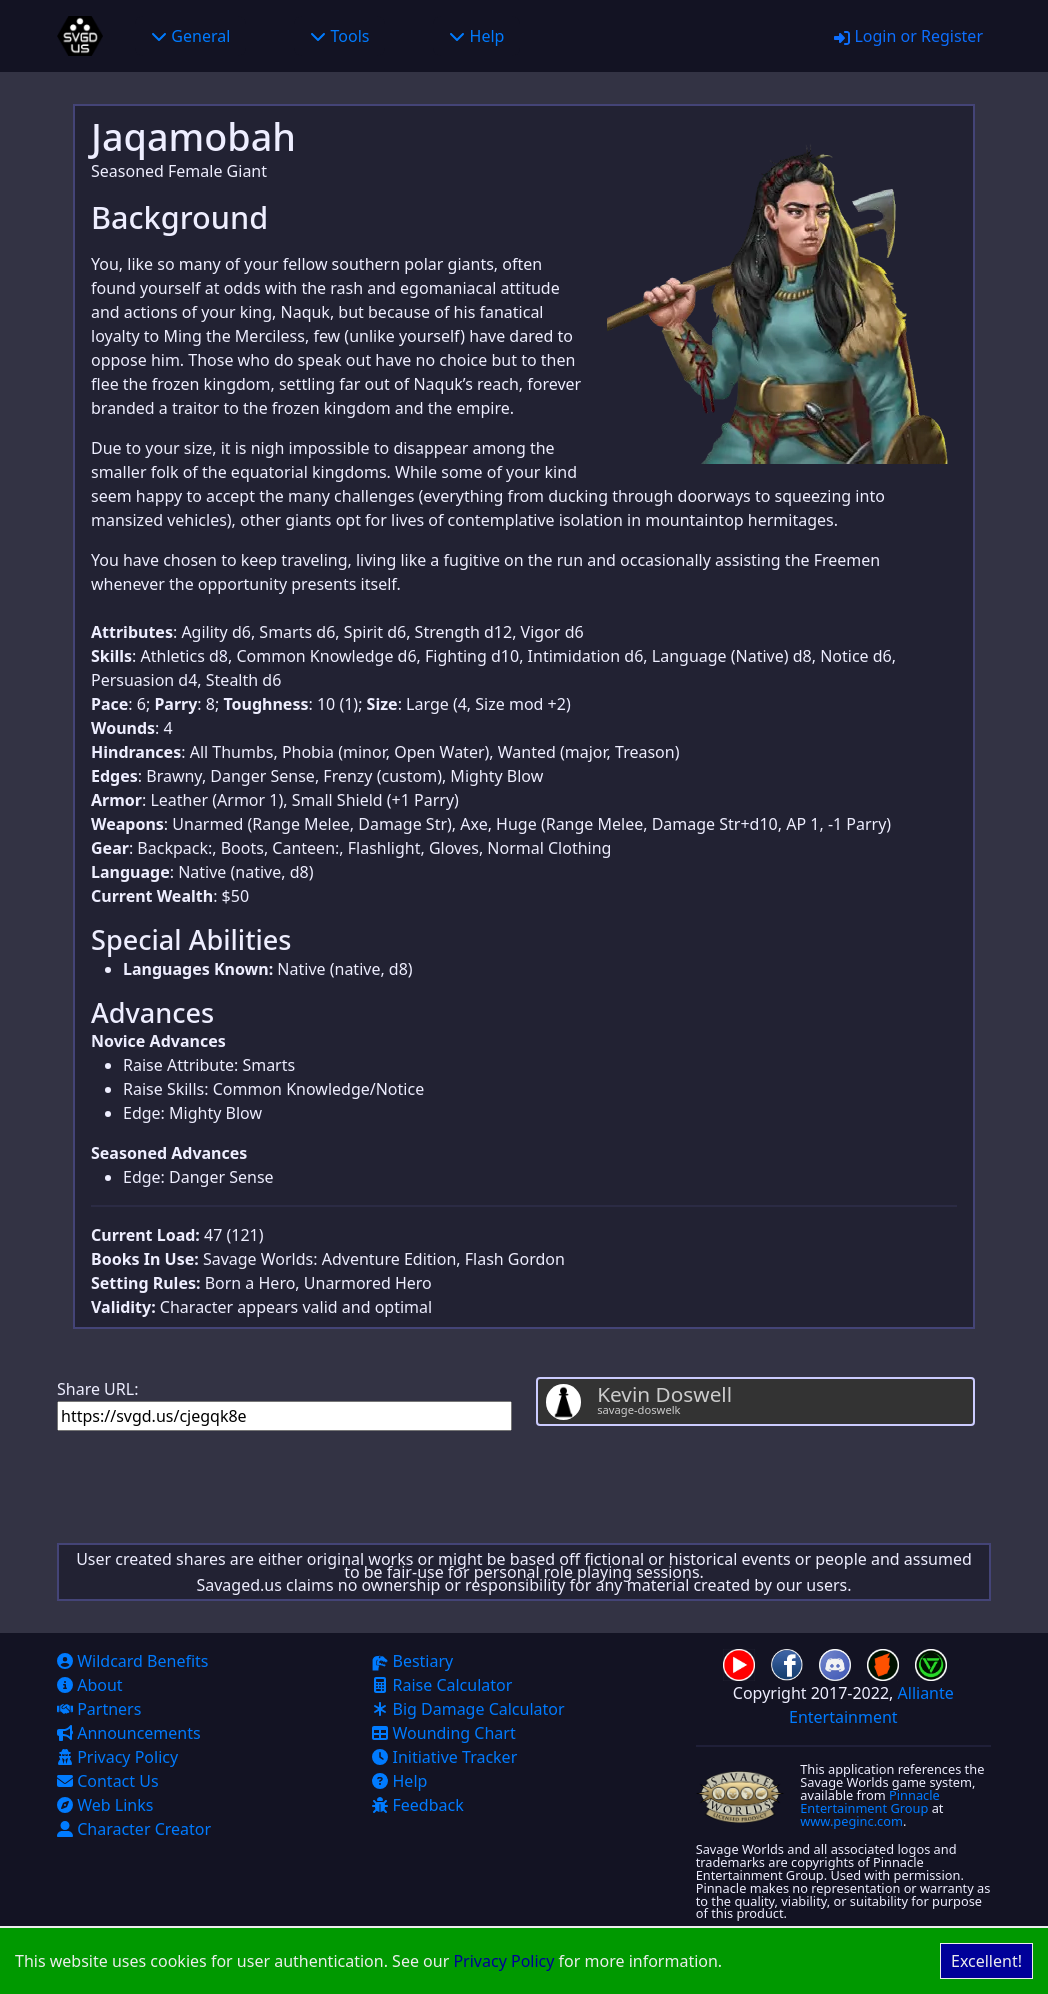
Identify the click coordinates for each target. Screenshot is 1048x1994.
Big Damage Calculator (468, 1709)
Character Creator (134, 1829)
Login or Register (908, 36)
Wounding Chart (443, 1733)
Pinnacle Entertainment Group (870, 1801)
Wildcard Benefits (133, 1661)
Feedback (417, 1805)
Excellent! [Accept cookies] (986, 1961)
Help (476, 36)
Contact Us (108, 1781)
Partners (99, 1709)
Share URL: (284, 1404)
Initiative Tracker (444, 1757)
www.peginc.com (851, 1821)
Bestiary (412, 1661)
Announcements (129, 1733)
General (190, 36)
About (90, 1685)
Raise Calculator (442, 1685)
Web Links (105, 1805)
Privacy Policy (503, 1961)
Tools (339, 36)
